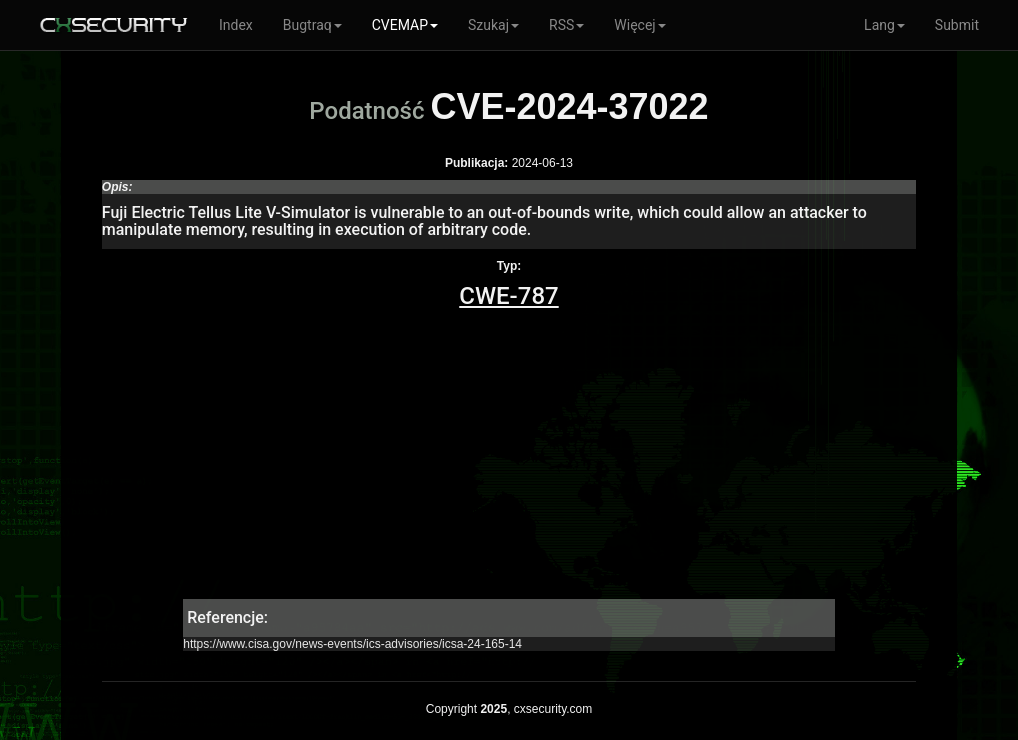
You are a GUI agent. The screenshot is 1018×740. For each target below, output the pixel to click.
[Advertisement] (509, 459)
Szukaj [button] (493, 25)
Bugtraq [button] (312, 25)
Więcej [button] (639, 25)
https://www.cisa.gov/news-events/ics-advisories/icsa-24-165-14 (352, 644)
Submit (957, 25)
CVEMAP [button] (405, 25)
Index (236, 25)
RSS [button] (566, 25)
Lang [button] (884, 25)
